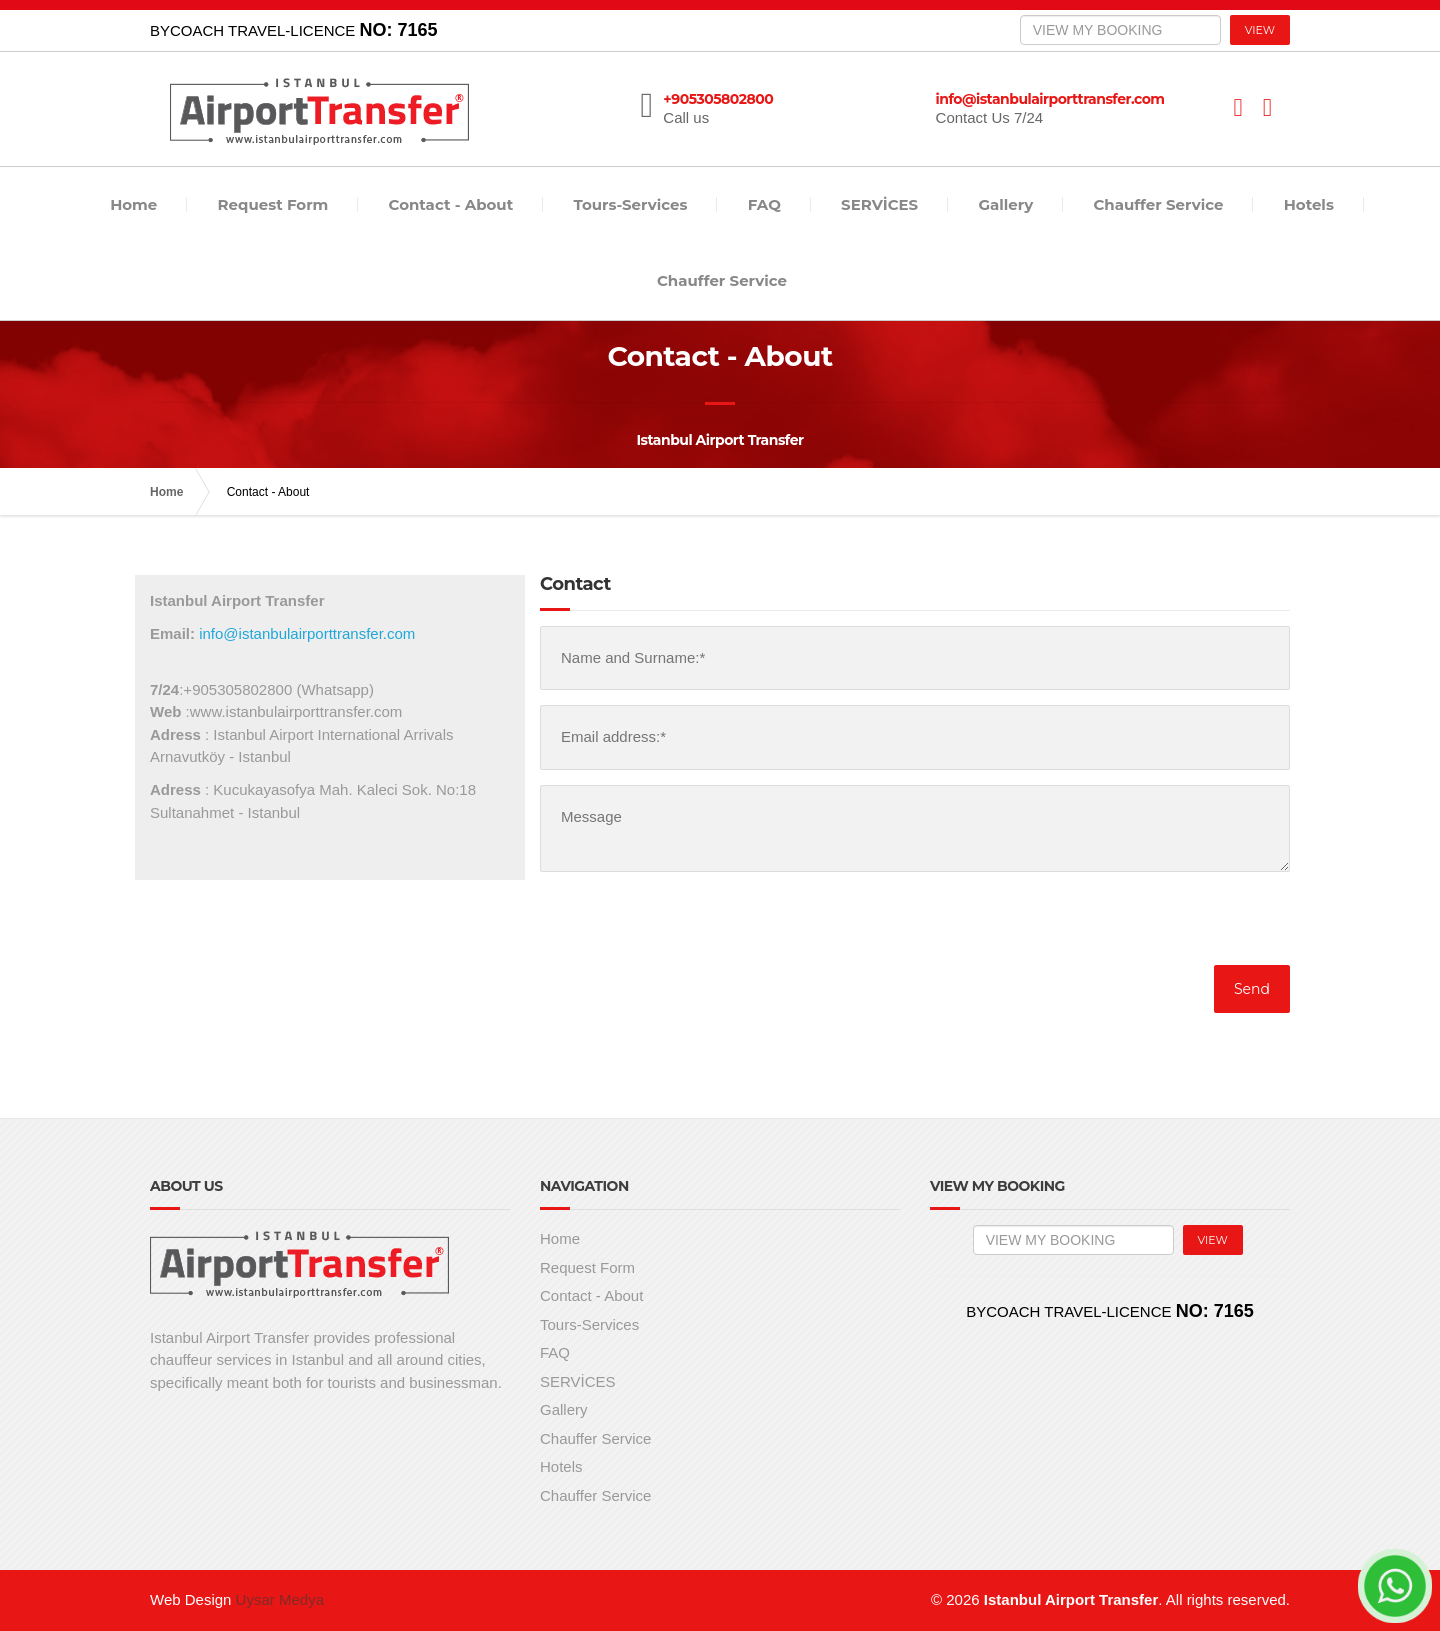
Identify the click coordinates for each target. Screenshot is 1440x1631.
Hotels (1309, 204)
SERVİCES (879, 204)
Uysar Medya (280, 1599)
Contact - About (451, 204)
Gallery (1005, 204)
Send (1252, 989)
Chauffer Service (1158, 204)
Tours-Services (630, 204)
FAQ (764, 204)
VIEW (1260, 30)
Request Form (273, 204)
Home (133, 204)
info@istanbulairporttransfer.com (307, 633)
